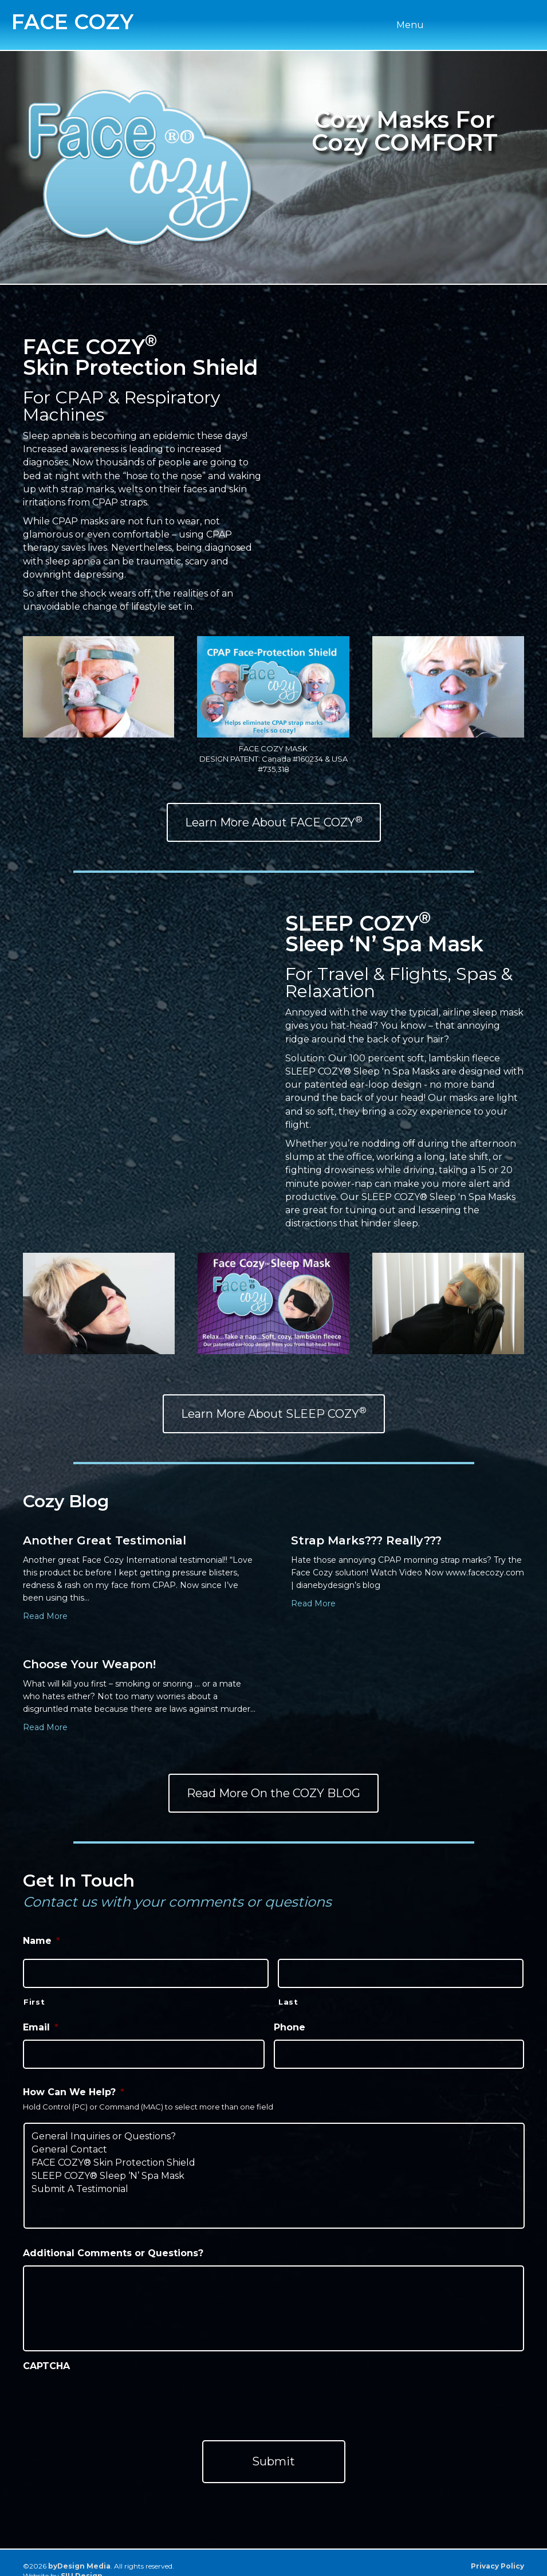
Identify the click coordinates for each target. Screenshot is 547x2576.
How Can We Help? (73, 2084)
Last (288, 1998)
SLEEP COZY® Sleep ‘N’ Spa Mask (274, 2168)
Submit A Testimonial (274, 2181)
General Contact (274, 2141)
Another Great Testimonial (104, 1540)
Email (40, 2023)
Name (41, 1940)
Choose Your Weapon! (89, 1664)
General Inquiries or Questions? (274, 2128)
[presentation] (110, 2391)
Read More (45, 1616)
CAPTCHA (46, 2358)
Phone (289, 2023)
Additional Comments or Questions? (113, 2245)
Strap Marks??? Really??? (366, 1540)
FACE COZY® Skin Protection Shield (274, 2155)
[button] (274, 822)
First (34, 1998)
